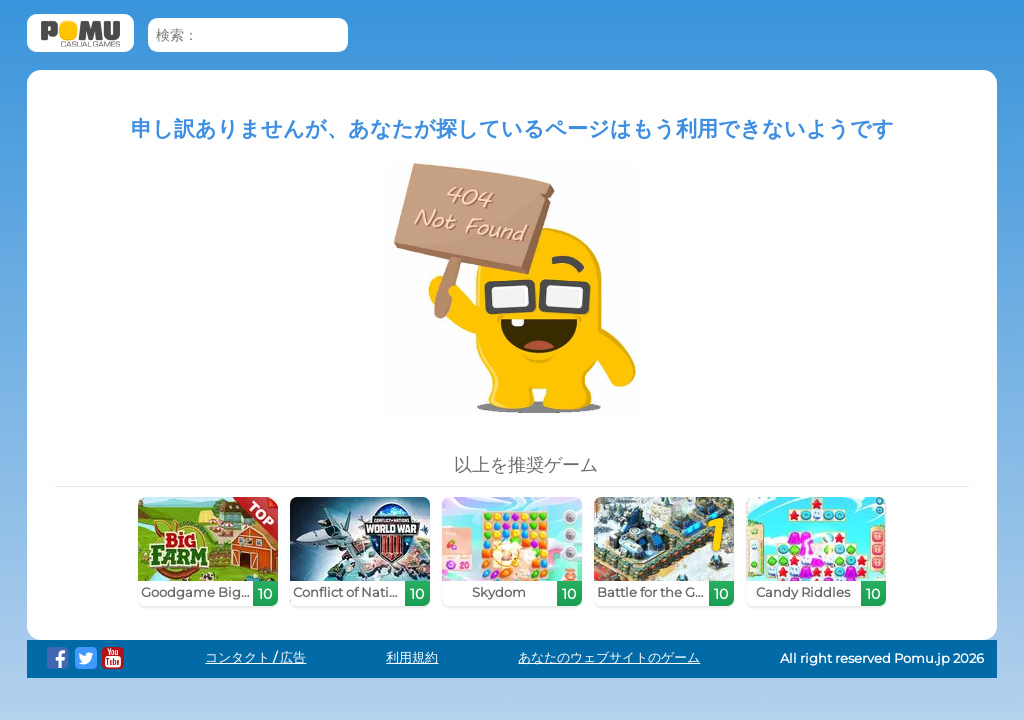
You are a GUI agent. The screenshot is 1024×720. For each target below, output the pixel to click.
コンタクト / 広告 (255, 657)
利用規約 (412, 657)
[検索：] (248, 35)
